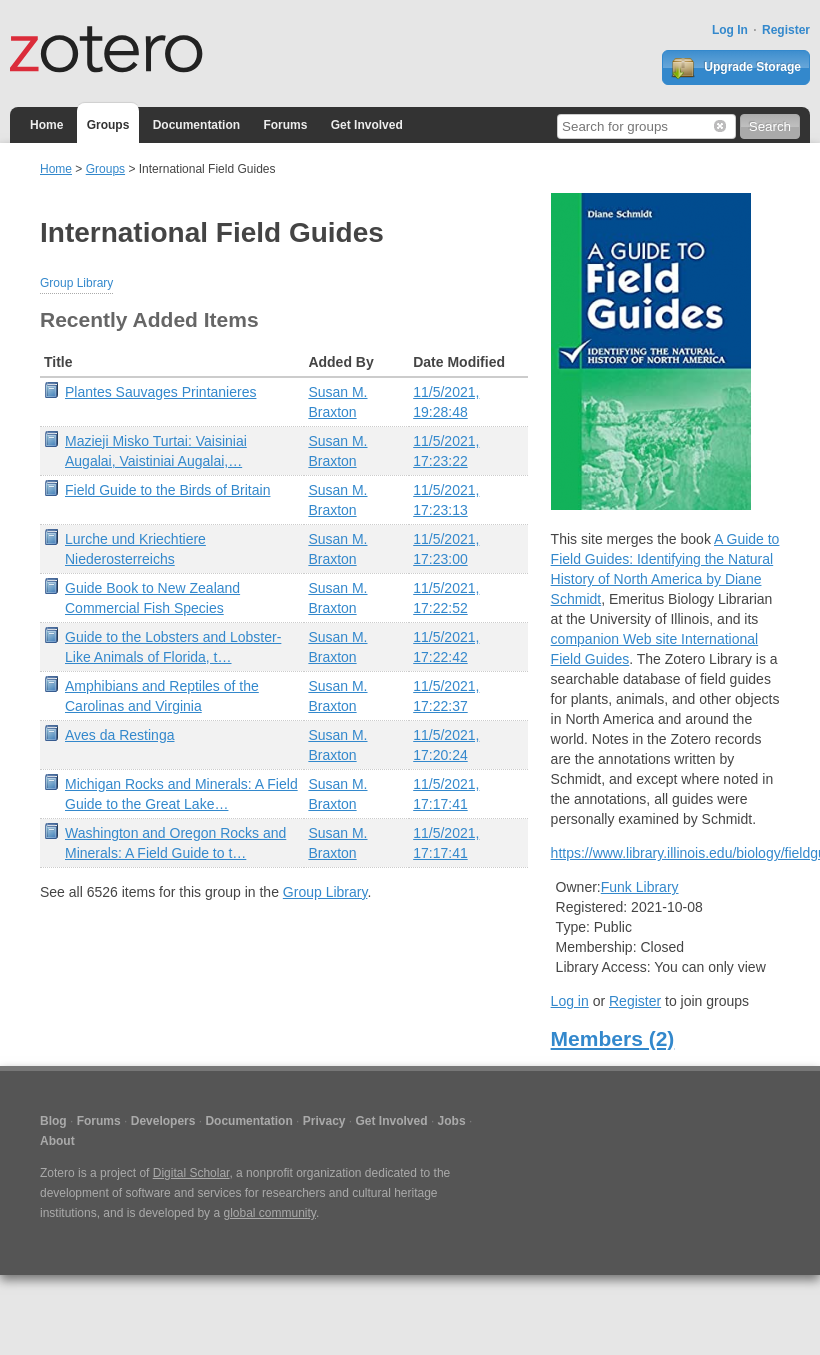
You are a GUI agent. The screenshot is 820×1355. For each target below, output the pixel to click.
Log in (570, 1001)
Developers (163, 1121)
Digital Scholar (191, 1173)
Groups (108, 125)
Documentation (196, 125)
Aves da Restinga (119, 735)
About (57, 1141)
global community (269, 1213)
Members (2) (613, 1038)
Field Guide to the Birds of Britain (167, 490)
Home (46, 125)
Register (786, 30)
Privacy (324, 1121)
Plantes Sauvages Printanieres (160, 392)
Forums (285, 125)
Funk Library (640, 887)
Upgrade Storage (736, 68)
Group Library (76, 283)
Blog (53, 1121)
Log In (730, 30)
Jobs (452, 1121)
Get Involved (367, 125)
